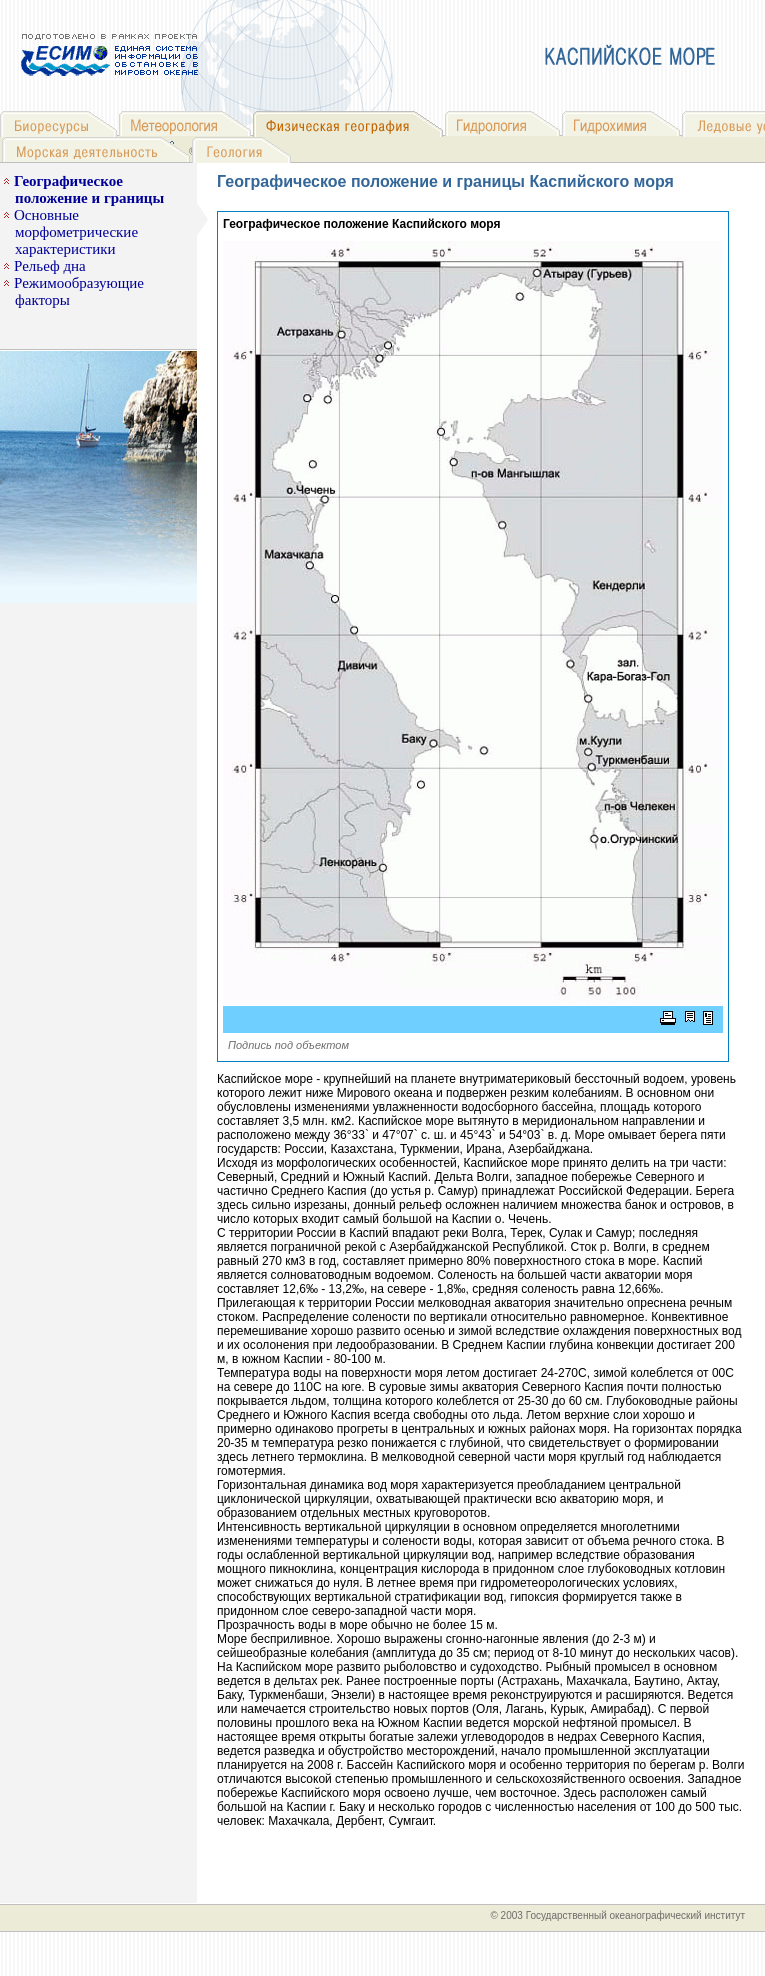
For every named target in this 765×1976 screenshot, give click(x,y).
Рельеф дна (50, 266)
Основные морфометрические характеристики (76, 232)
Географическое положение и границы (89, 189)
